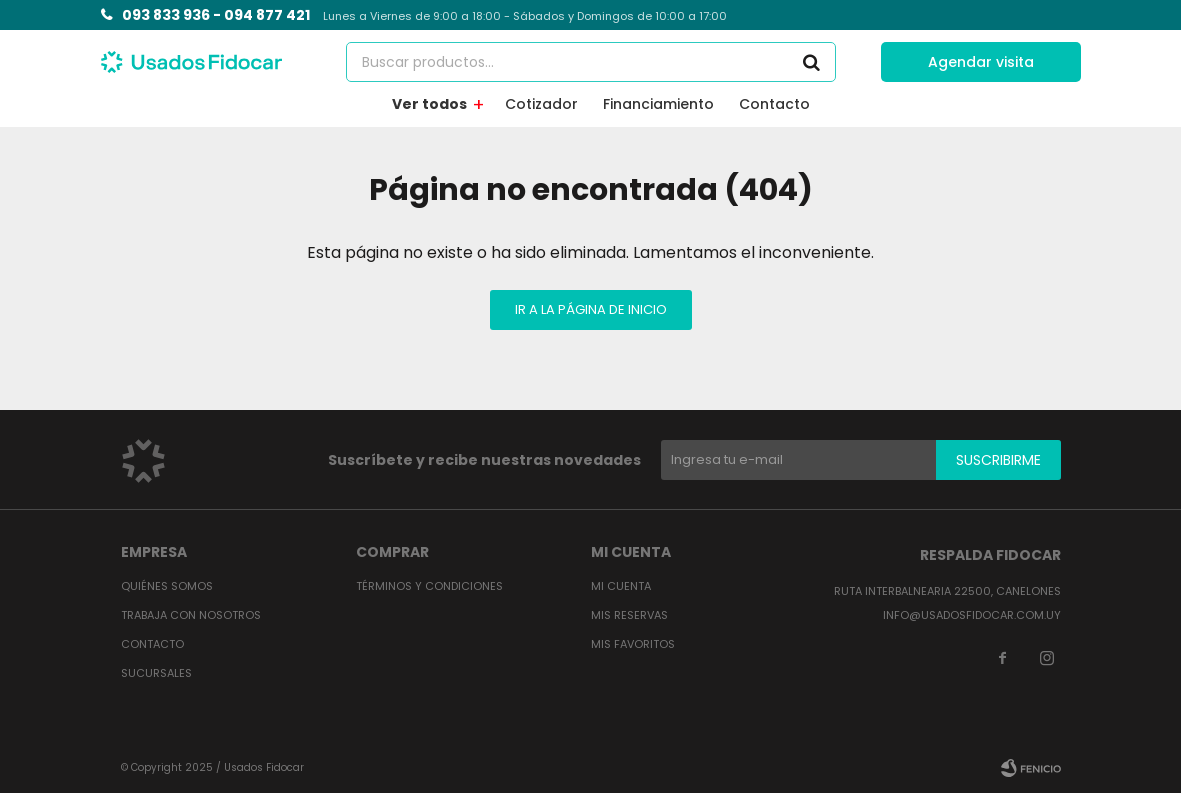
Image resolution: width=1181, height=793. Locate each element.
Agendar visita (981, 62)
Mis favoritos (633, 644)
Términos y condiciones (429, 586)
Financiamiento (658, 104)
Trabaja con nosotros (191, 615)
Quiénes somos (167, 586)
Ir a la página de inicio (591, 309)
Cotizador (541, 104)
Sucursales (156, 673)
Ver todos (429, 104)
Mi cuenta (621, 586)
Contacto (774, 104)
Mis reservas (629, 615)
